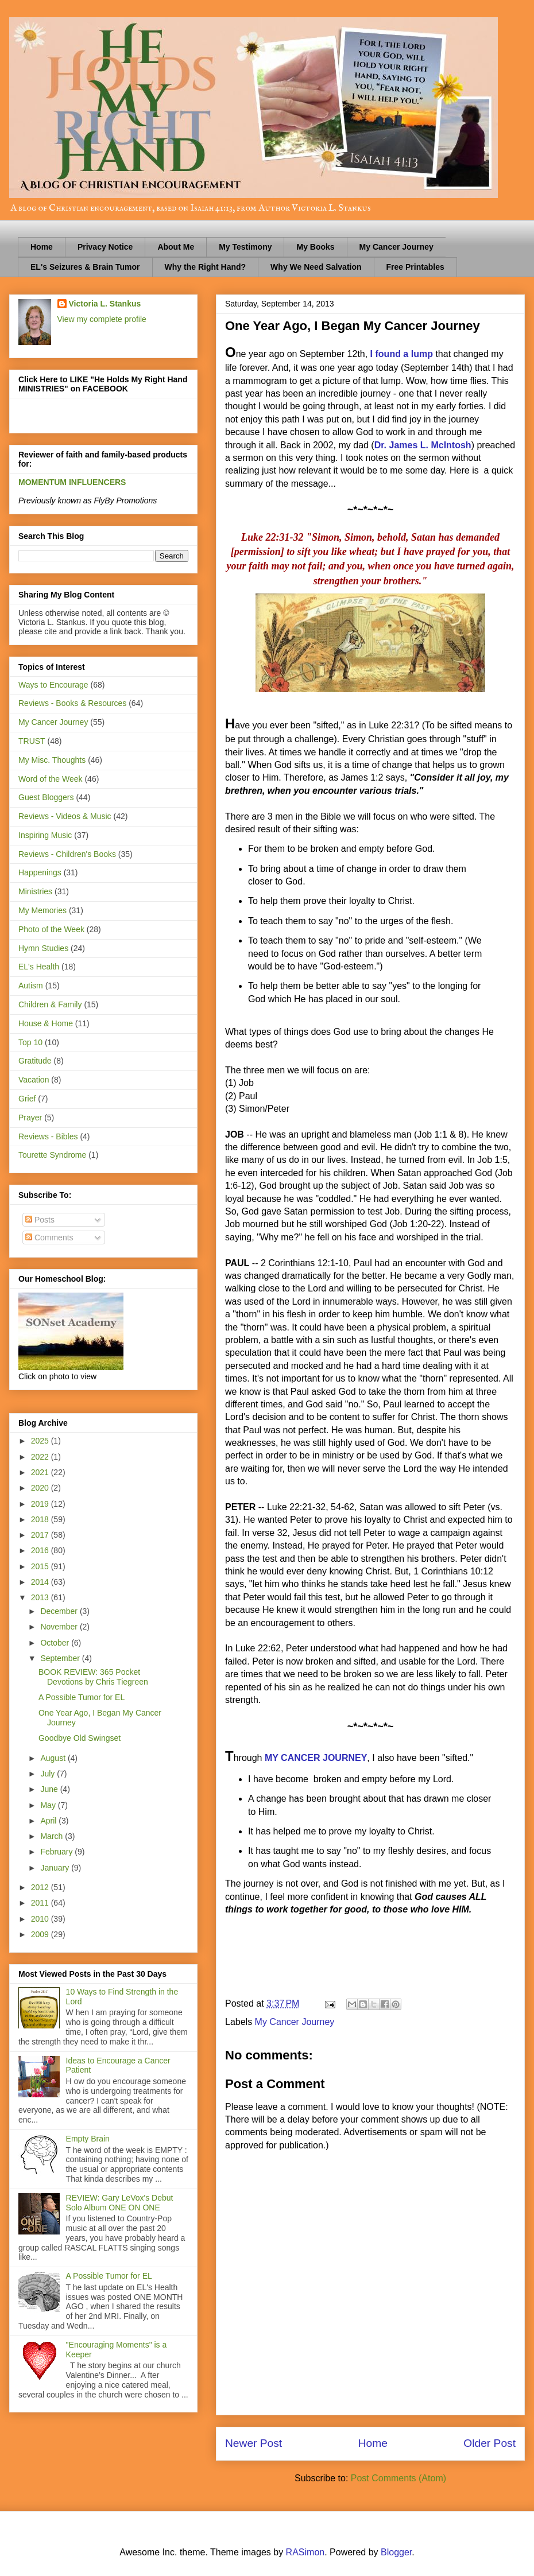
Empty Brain (88, 2138)
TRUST (31, 741)
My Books (315, 246)
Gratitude (35, 1060)
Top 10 (30, 1042)
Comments (49, 1237)
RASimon (305, 2552)
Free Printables (415, 266)
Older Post (489, 2443)
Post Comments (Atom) (398, 2478)
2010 (41, 1918)
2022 (41, 1456)
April (49, 1820)
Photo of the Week (51, 929)
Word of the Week (50, 778)
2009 (41, 1934)
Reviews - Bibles (48, 1136)
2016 (41, 1550)
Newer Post (253, 2443)
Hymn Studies (43, 948)
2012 (41, 1887)
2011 (41, 1902)
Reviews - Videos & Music (64, 816)
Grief (27, 1098)
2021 (41, 1472)
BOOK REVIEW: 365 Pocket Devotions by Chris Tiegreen (93, 1676)
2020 (41, 1487)
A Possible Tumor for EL (81, 1697)
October (55, 1642)
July (48, 1773)
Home (41, 246)
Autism (30, 985)
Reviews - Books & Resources (72, 703)
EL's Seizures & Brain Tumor (85, 266)
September (61, 1658)
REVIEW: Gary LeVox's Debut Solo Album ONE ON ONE (119, 2202)
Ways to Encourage (53, 684)
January (55, 1867)
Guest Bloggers (46, 797)
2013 (41, 1597)
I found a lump (401, 354)
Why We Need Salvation (315, 266)
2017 (41, 1534)
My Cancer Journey (396, 246)
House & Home (45, 1023)
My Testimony (245, 246)
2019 (41, 1503)
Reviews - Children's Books (67, 854)
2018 (41, 1519)
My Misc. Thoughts (52, 760)
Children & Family (50, 1004)
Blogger (396, 2552)
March (52, 1836)
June (50, 1789)
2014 (41, 1581)
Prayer (30, 1117)
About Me (175, 246)
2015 (41, 1566)
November (59, 1626)
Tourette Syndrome (52, 1154)
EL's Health (38, 966)
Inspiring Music (45, 835)
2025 (41, 1440)
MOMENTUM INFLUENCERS (72, 482)
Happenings (39, 872)
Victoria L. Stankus (105, 303)
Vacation (33, 1079)
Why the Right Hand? (205, 266)
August (53, 1758)
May (48, 1805)
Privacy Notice (105, 246)
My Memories (42, 910)
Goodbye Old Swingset (79, 1738)
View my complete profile (101, 319)
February (57, 1851)
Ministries (35, 891)
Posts (40, 1219)
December (59, 1611)
